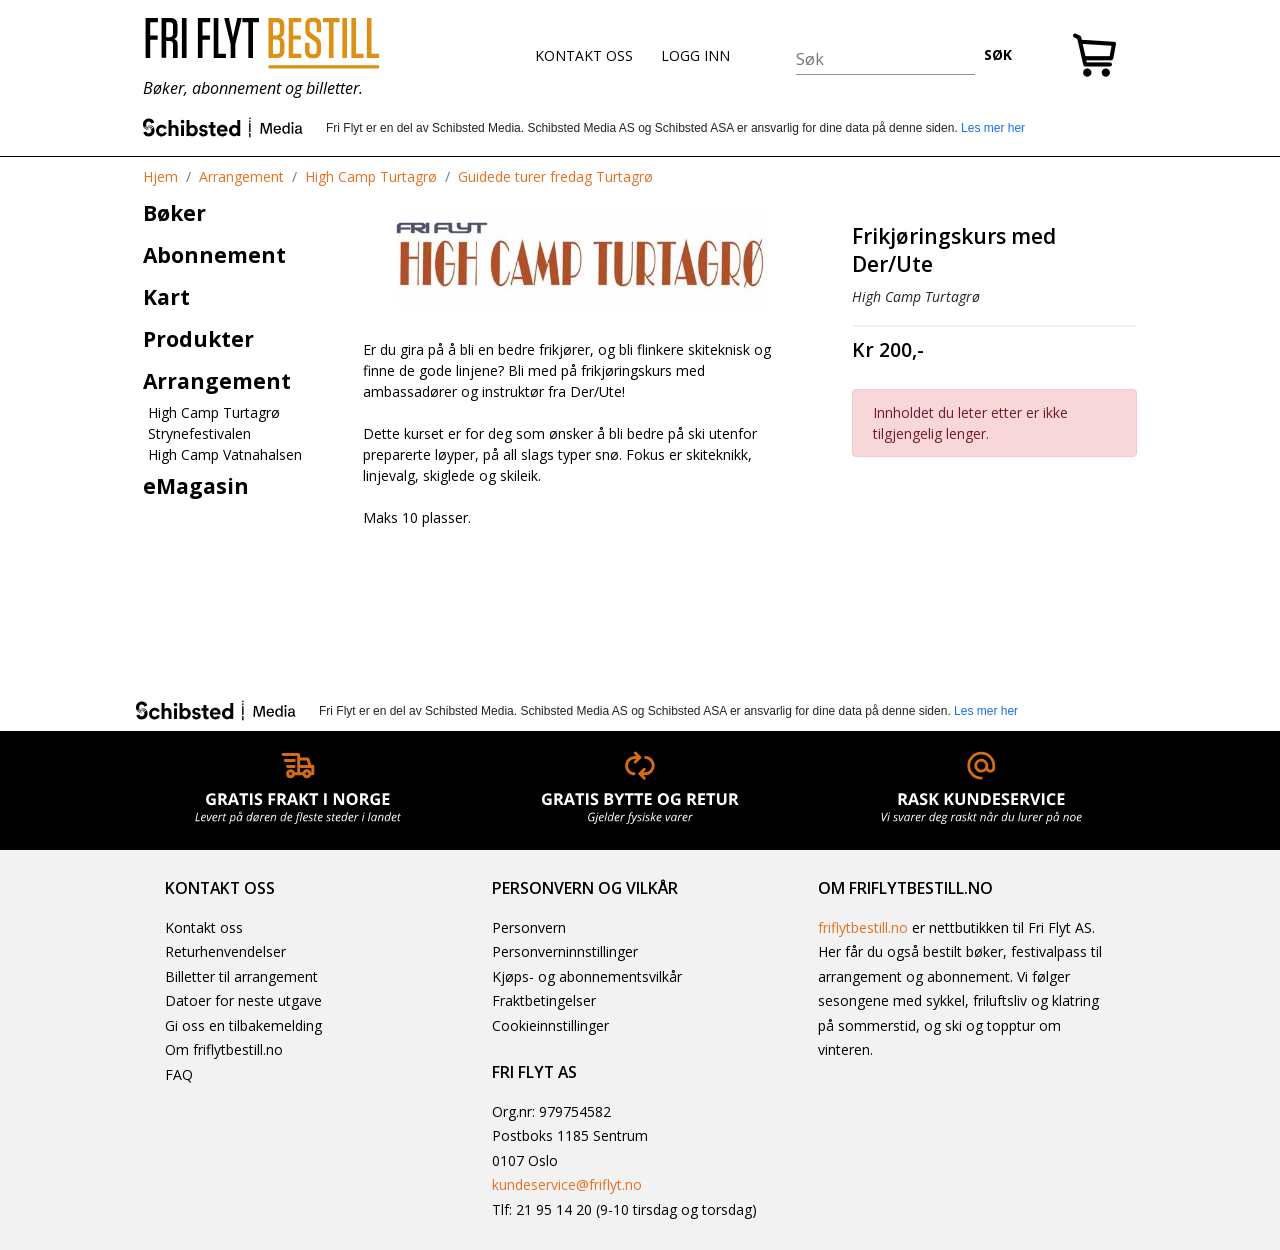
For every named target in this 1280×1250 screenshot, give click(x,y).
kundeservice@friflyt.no (567, 1184)
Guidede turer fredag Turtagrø (555, 176)
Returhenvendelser (225, 951)
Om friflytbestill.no (224, 1049)
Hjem (160, 176)
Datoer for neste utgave (243, 1000)
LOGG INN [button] (695, 55)
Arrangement (241, 176)
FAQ (179, 1074)
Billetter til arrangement (241, 976)
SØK (998, 54)
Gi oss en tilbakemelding (243, 1025)
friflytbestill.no (863, 927)
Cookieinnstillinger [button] (550, 1025)
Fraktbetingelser (544, 1000)
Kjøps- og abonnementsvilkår (587, 976)
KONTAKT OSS (584, 55)
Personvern (529, 927)
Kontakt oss (204, 927)
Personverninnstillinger (565, 951)
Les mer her (993, 128)
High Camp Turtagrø (371, 176)
